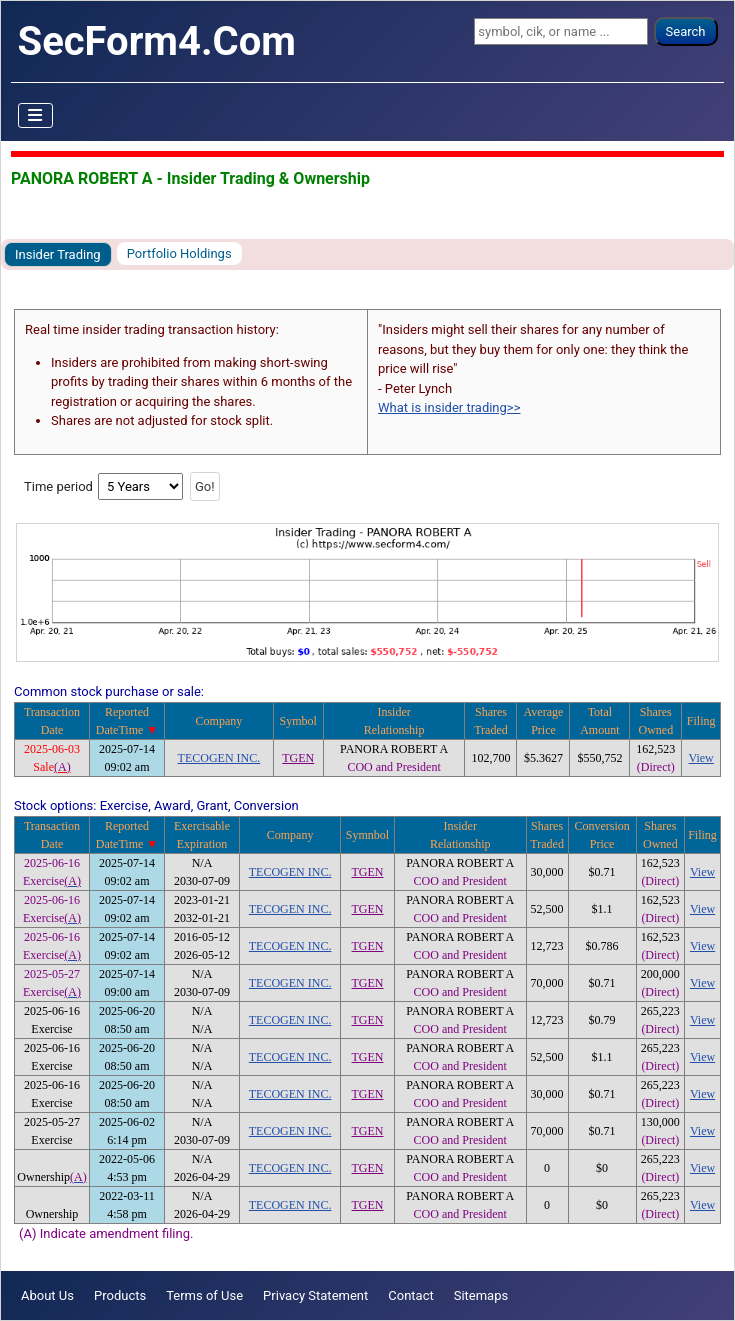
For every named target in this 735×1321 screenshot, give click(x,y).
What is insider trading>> (449, 407)
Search (686, 31)
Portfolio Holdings (179, 253)
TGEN (298, 758)
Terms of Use (204, 1295)
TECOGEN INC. (219, 758)
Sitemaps (481, 1295)
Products (120, 1295)
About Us (47, 1295)
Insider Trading (58, 254)
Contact (410, 1295)
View (701, 758)
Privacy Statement (315, 1295)
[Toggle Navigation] (36, 116)
